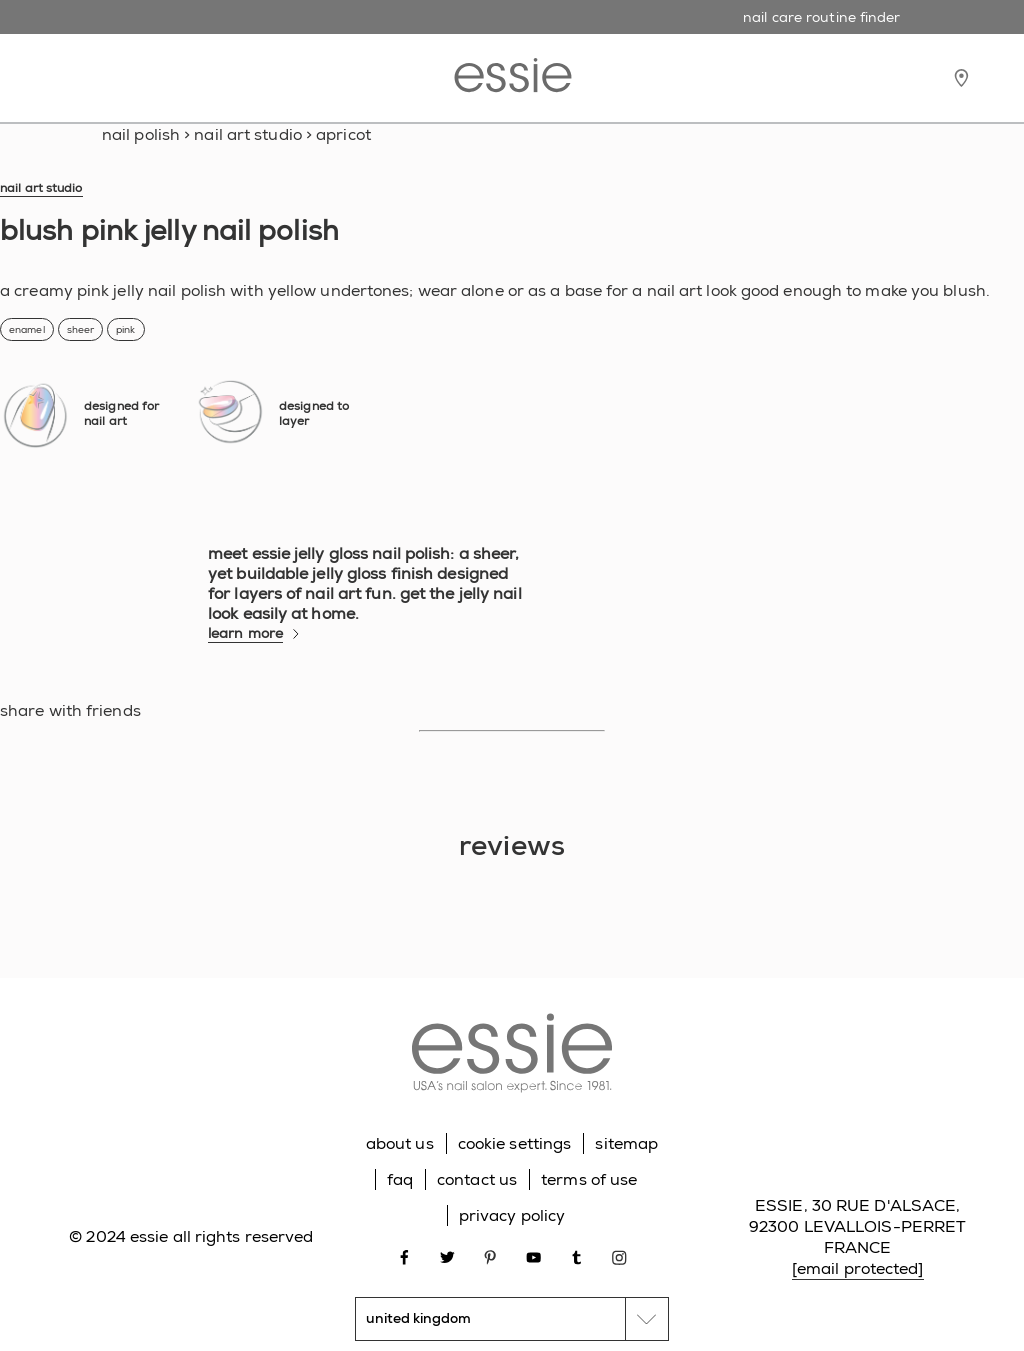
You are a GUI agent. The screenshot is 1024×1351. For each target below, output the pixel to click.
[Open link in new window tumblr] (576, 1256)
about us (400, 1143)
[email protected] (858, 1268)
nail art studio (248, 134)
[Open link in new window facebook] (404, 1256)
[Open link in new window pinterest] (490, 1256)
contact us (477, 1179)
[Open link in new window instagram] (619, 1256)
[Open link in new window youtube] (533, 1256)
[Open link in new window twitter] (447, 1256)
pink (125, 329)
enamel (27, 329)
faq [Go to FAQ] (400, 1179)
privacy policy (512, 1215)
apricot (343, 134)
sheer (81, 329)
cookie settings (515, 1143)
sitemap (626, 1143)
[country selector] (512, 1319)
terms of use (589, 1179)
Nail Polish (141, 134)
